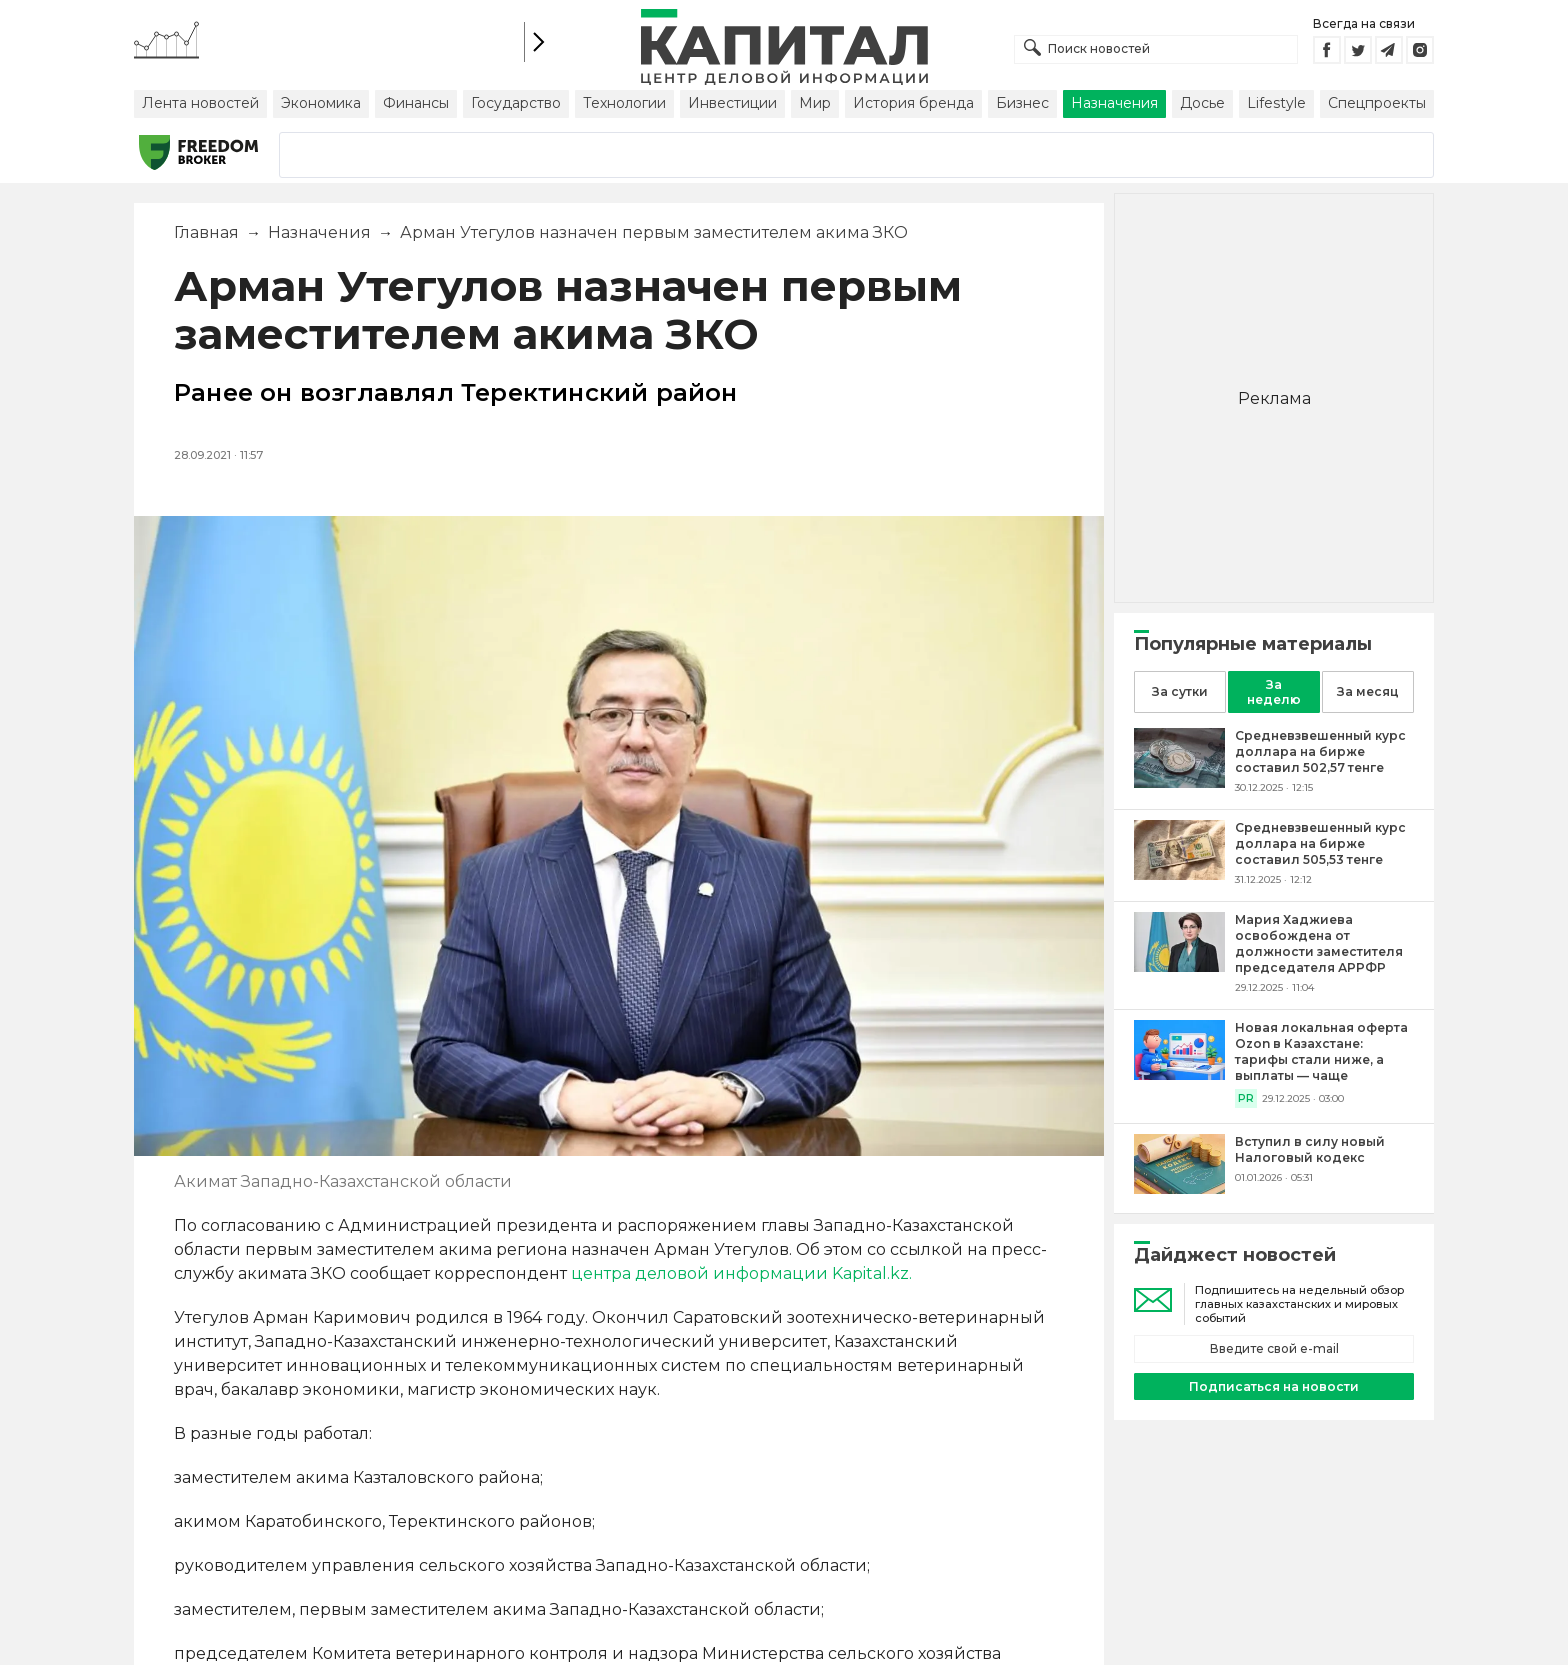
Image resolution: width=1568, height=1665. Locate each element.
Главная (206, 232)
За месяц (1368, 691)
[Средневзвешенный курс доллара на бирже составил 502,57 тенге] (1179, 782)
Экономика (321, 103)
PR (1246, 1098)
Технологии (624, 103)
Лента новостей (200, 103)
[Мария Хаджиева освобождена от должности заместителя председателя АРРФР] (1179, 966)
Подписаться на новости (1274, 1386)
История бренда (913, 103)
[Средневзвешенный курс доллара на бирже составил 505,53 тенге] (1179, 874)
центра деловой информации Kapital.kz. (741, 1273)
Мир (815, 103)
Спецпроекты (1377, 103)
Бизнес (1022, 103)
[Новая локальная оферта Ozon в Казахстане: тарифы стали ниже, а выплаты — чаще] (1179, 1074)
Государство (516, 103)
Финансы (416, 103)
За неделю (1274, 692)
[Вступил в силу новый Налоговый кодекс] (1179, 1188)
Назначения (1114, 103)
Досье (1202, 103)
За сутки (1180, 691)
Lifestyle (1276, 103)
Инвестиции (732, 103)
